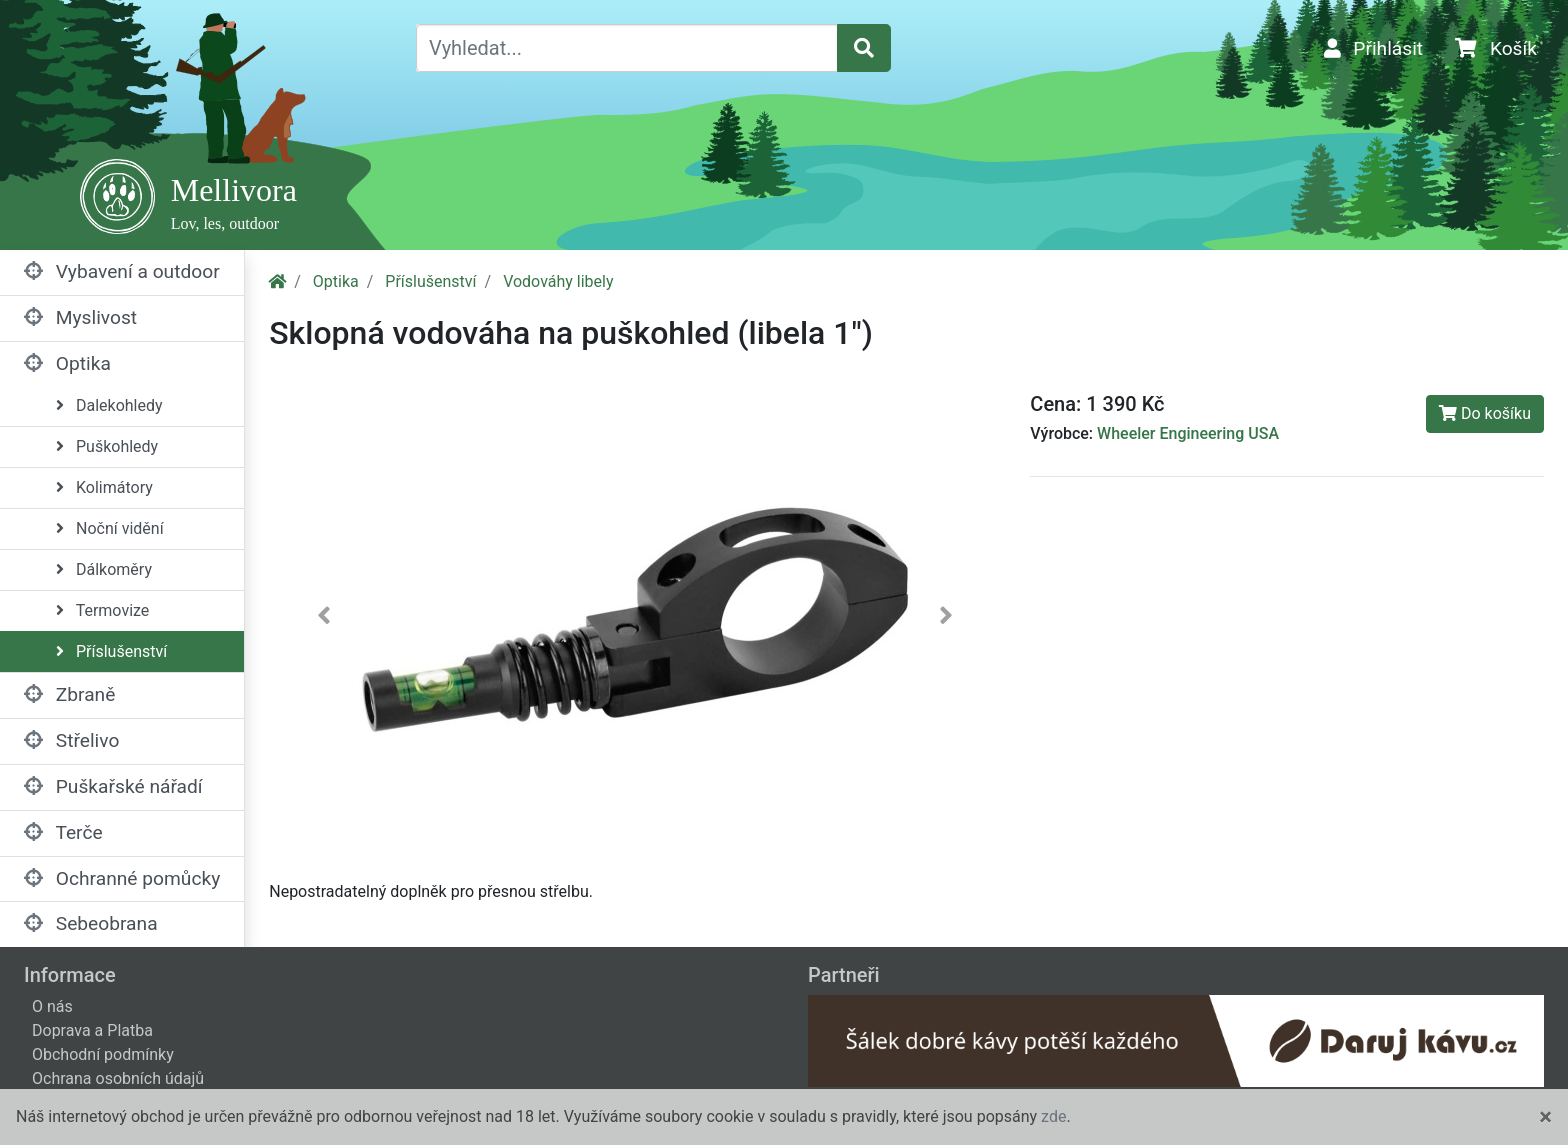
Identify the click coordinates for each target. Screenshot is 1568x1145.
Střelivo (71, 740)
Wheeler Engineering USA (1188, 433)
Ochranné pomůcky (122, 878)
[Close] (1545, 1117)
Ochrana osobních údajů (118, 1078)
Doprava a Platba (92, 1030)
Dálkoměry (104, 569)
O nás (52, 1006)
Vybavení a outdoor (122, 271)
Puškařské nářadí (113, 786)
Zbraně (69, 694)
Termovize (102, 610)
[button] (324, 619)
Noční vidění (110, 528)
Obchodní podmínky (103, 1054)
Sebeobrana (91, 923)
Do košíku (1485, 413)
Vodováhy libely (558, 281)
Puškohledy (107, 446)
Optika (67, 363)
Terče (63, 832)
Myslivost (80, 317)
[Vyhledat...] (627, 48)
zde (1053, 1116)
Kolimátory (104, 487)
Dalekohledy (109, 405)
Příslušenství (111, 651)
